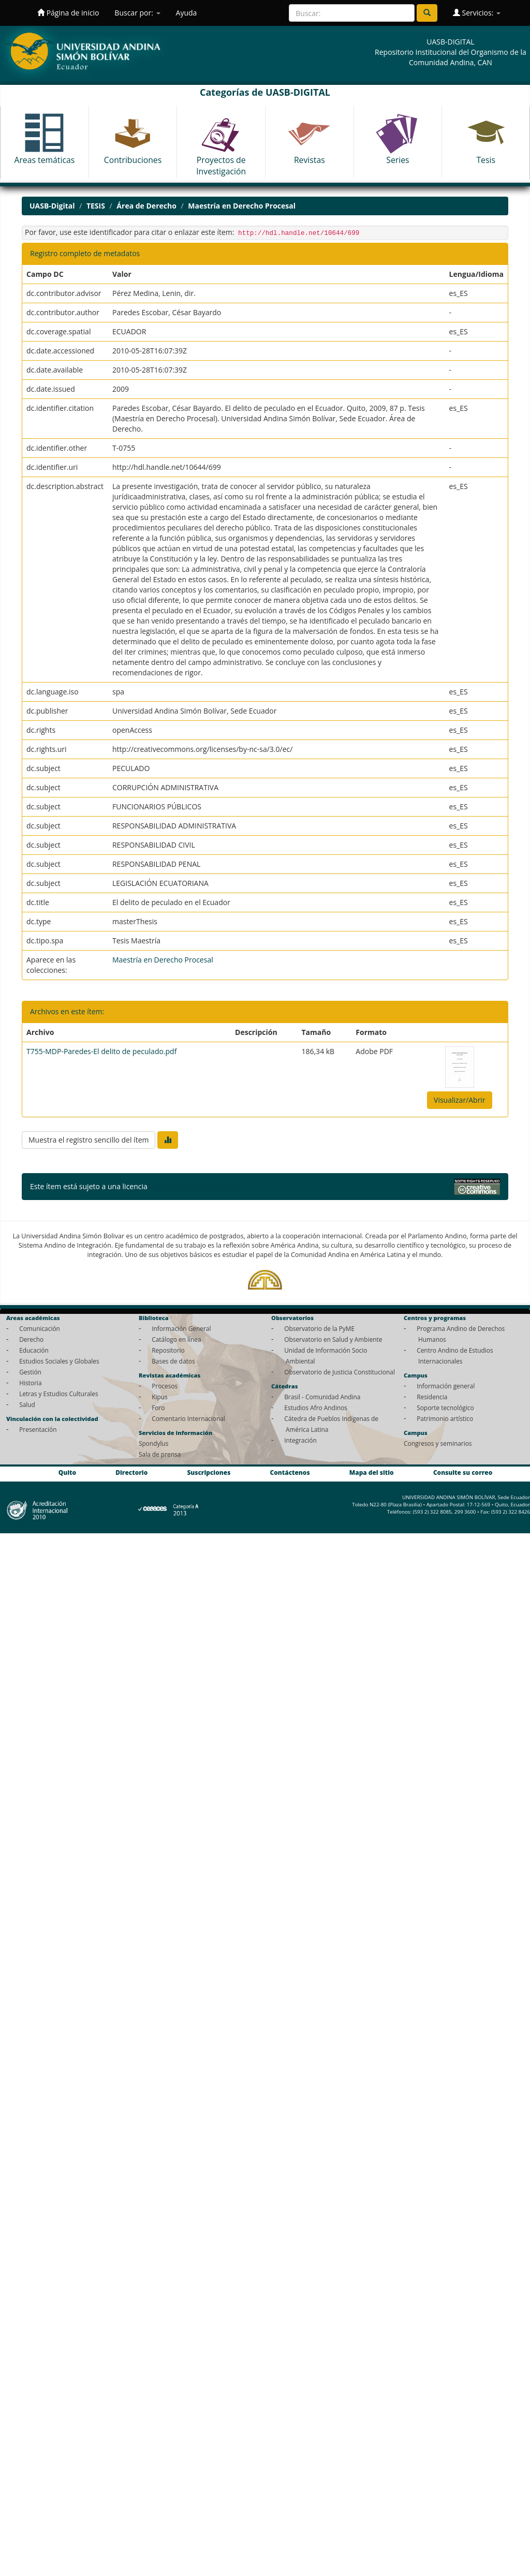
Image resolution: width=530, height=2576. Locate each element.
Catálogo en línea (176, 1339)
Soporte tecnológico (445, 1407)
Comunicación (39, 1328)
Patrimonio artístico (445, 1418)
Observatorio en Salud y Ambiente (333, 1339)
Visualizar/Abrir (459, 1100)
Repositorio (168, 1350)
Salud (27, 1404)
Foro (158, 1407)
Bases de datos (173, 1361)
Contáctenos (290, 1472)
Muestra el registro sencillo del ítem (88, 1140)
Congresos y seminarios (438, 1443)
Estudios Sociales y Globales (59, 1361)
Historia (30, 1383)
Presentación (37, 1429)
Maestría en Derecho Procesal (242, 206)
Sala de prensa (160, 1454)
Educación (34, 1350)
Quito (67, 1472)
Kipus (160, 1397)
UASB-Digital (52, 206)
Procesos (165, 1386)
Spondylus (153, 1443)
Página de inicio (68, 13)
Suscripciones (208, 1472)
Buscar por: (137, 13)
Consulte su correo (462, 1472)
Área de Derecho (146, 206)
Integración (300, 1440)
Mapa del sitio (371, 1472)
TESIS (95, 206)
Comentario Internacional (188, 1418)
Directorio (131, 1472)
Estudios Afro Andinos (315, 1407)
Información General (181, 1328)
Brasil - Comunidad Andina (322, 1397)
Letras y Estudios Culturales (58, 1393)
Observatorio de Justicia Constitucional (339, 1372)
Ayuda (186, 13)
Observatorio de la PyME (319, 1328)
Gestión (30, 1372)
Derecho (31, 1339)
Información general (446, 1386)
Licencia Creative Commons (195, 1186)
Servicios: (476, 13)
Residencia (432, 1397)
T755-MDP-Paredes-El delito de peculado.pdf (101, 1051)
